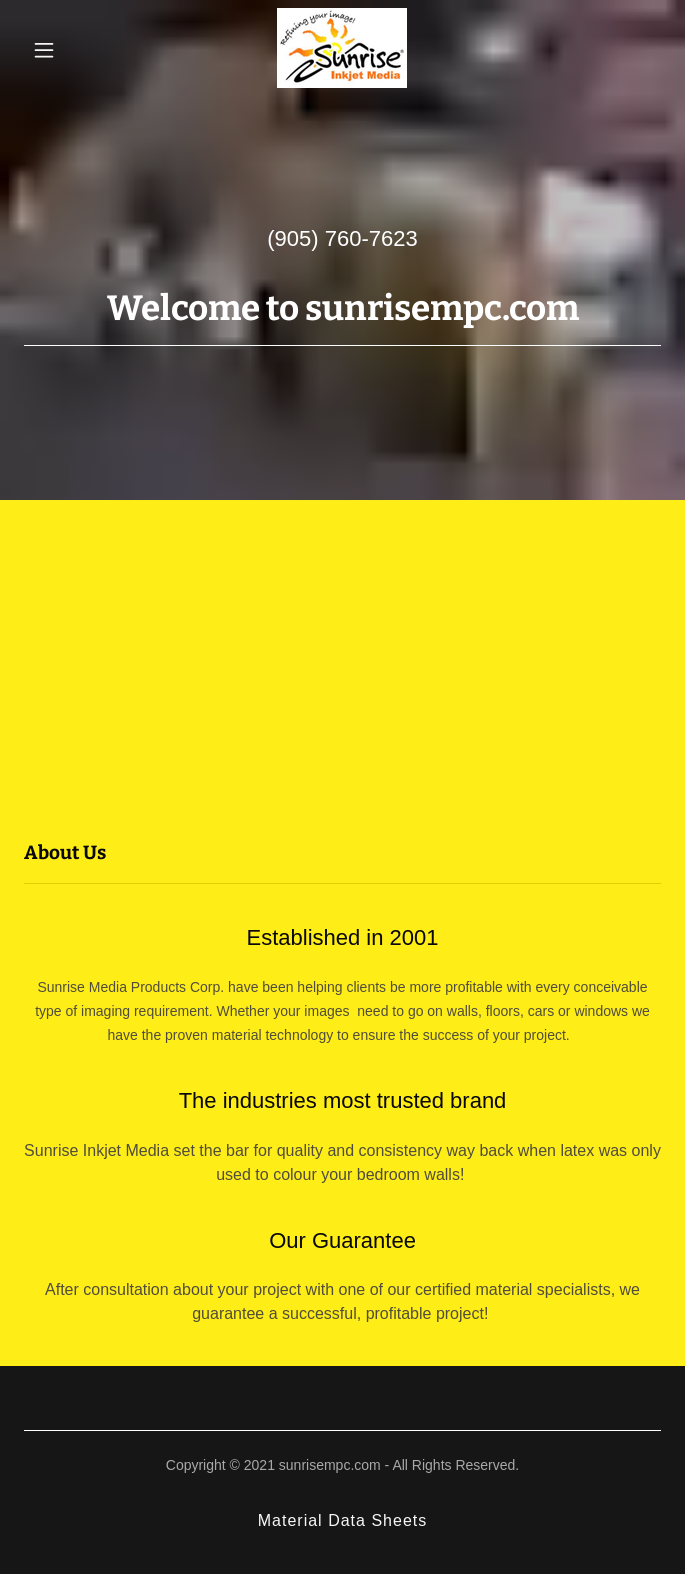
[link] (342, 50)
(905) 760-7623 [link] (342, 238)
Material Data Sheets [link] (343, 1520)
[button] (67, 50)
